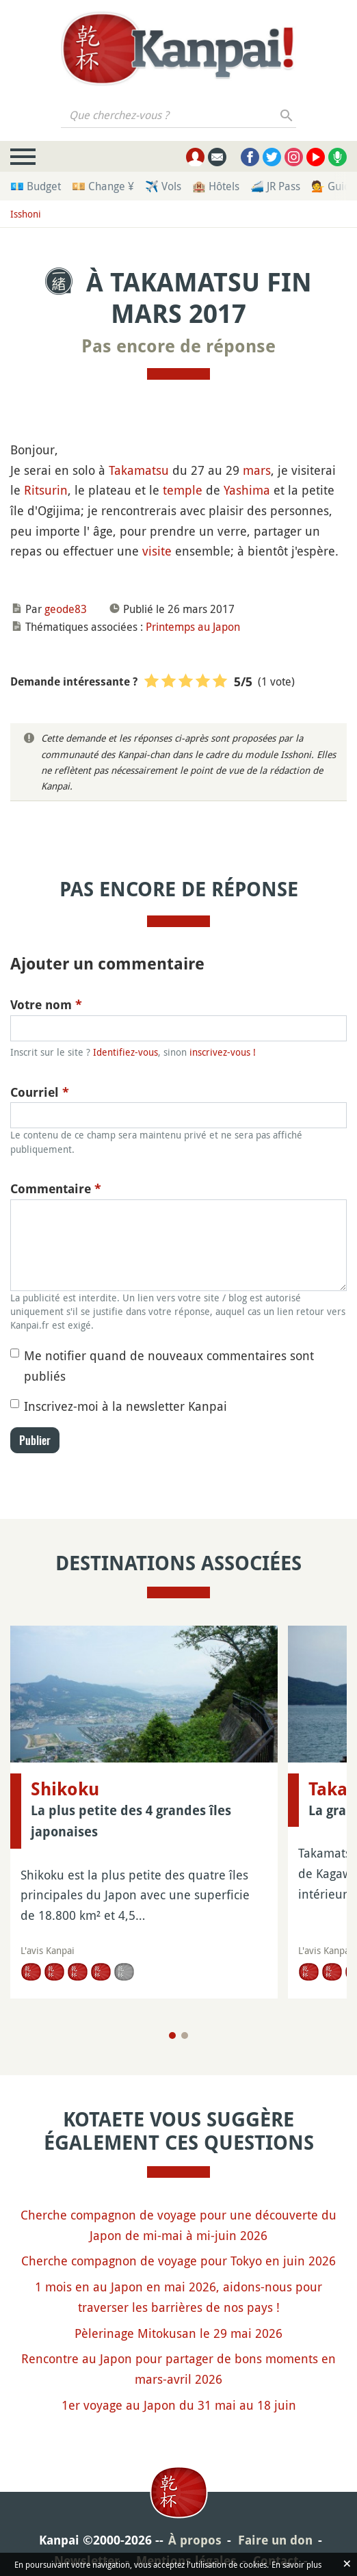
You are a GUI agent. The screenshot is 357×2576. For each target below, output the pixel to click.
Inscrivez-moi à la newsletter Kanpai (125, 1406)
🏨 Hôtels (215, 186)
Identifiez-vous (125, 1051)
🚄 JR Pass (275, 186)
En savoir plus (296, 2564)
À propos (195, 2540)
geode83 (65, 608)
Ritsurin (46, 490)
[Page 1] (172, 2035)
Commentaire (55, 1189)
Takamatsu (139, 470)
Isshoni (25, 213)
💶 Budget (35, 186)
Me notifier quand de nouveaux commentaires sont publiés (169, 1365)
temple (182, 490)
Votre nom (46, 1005)
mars (257, 470)
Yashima (247, 490)
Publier (35, 1440)
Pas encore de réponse (178, 346)
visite (157, 551)
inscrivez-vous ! (222, 1051)
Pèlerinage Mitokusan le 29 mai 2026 (178, 2333)
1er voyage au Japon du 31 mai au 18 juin (179, 2405)
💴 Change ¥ (103, 186)
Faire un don (275, 2540)
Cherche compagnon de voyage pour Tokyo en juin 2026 (178, 2260)
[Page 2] (184, 2035)
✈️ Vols (163, 186)
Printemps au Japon (193, 626)
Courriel (39, 1092)
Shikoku (65, 1789)
